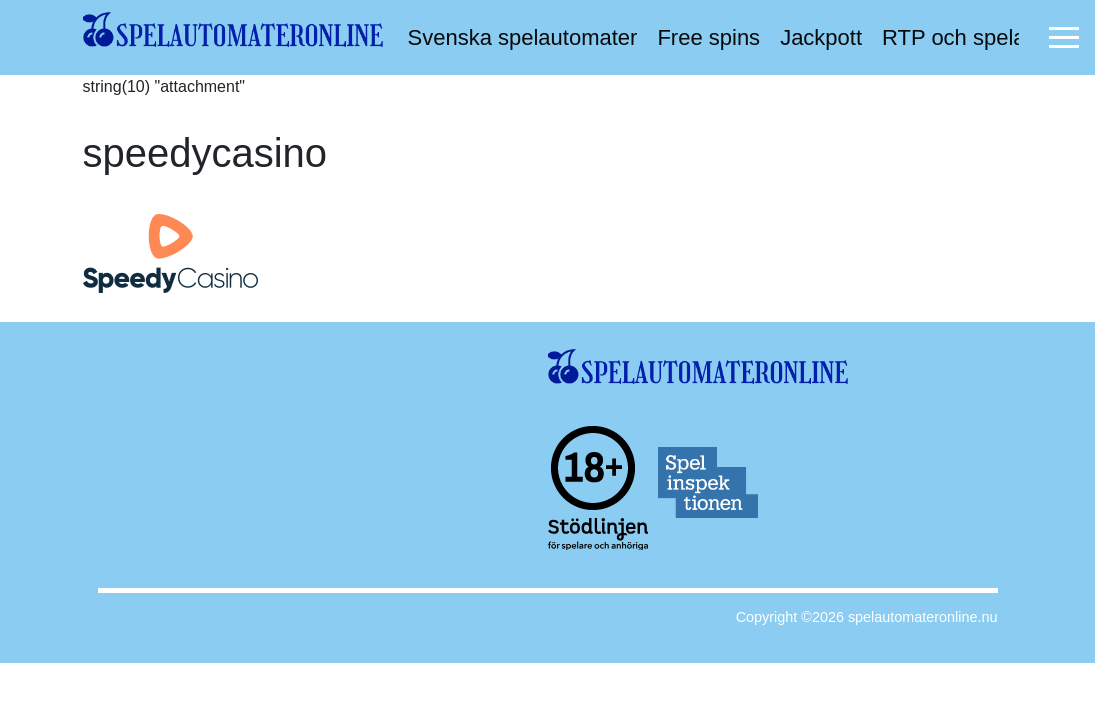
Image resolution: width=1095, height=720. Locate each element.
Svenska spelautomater (523, 37)
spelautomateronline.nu (923, 617)
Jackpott (821, 37)
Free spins (708, 37)
